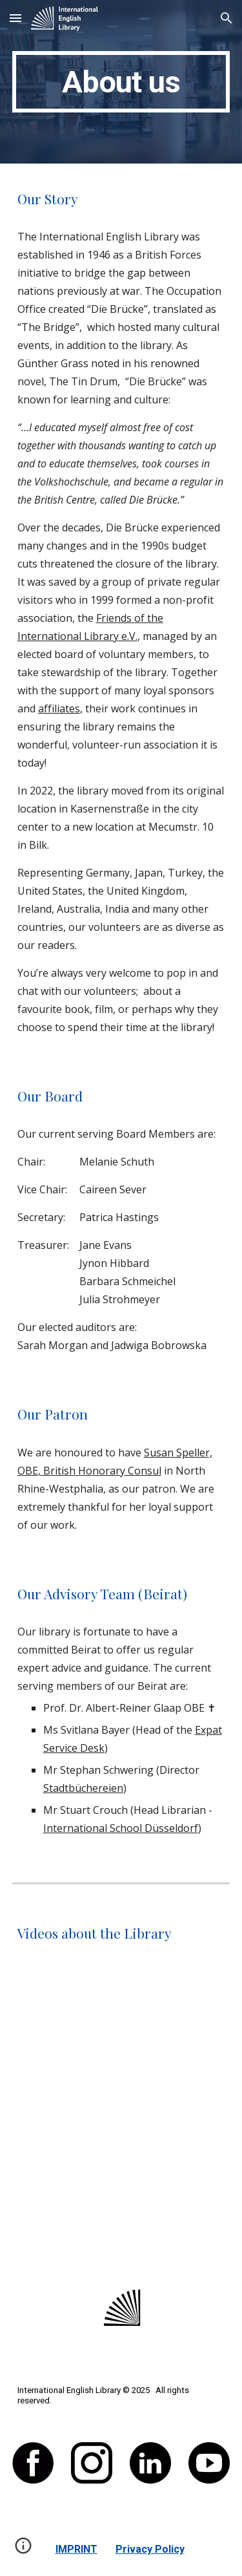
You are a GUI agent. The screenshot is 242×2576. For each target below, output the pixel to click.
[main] (121, 81)
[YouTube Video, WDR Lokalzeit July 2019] (121, 2044)
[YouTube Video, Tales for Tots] (121, 2197)
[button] (15, 18)
